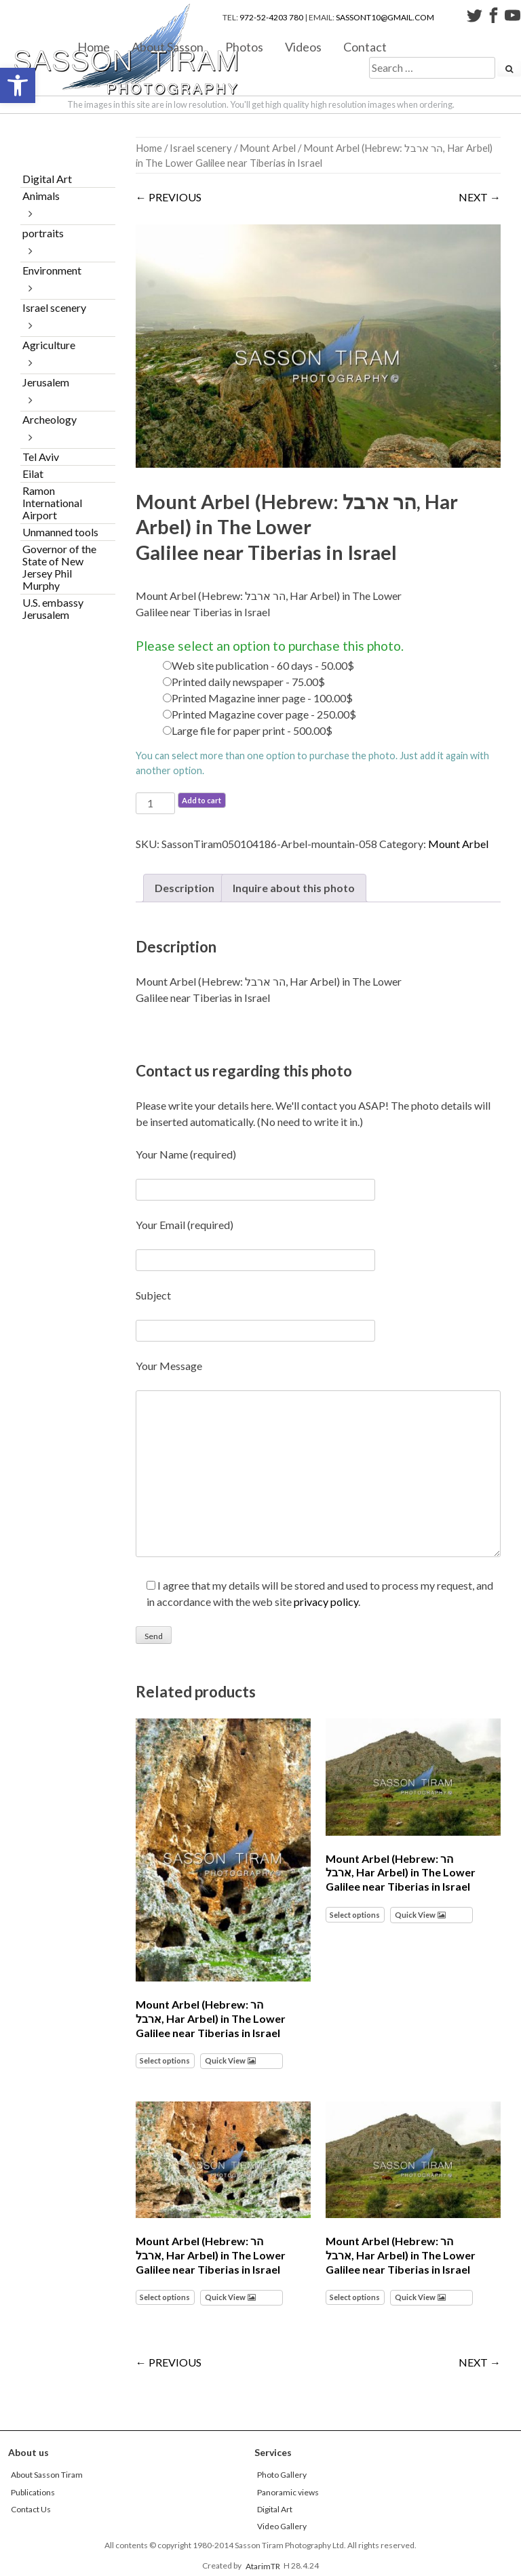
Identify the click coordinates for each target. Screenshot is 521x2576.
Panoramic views (288, 2492)
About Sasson (168, 46)
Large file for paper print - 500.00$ (252, 730)
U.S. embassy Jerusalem (52, 608)
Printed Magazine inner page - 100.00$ (262, 697)
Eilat (32, 473)
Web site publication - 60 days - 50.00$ (263, 665)
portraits (43, 232)
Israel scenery (201, 148)
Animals (41, 195)
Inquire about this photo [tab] (294, 887)
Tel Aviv (40, 456)
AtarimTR (263, 2565)
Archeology (49, 419)
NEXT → (480, 196)
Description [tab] (184, 887)
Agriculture (48, 344)
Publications (33, 2492)
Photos (244, 46)
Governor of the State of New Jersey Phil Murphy (59, 567)
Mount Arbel (267, 148)
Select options (165, 2060)
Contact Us (31, 2509)
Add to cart (201, 800)
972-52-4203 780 (271, 17)
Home (93, 46)
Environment (51, 270)
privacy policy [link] (326, 1601)
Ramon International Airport (52, 502)
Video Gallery (282, 2526)
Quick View (225, 2060)
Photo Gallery (282, 2475)
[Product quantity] (155, 803)
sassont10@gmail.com (385, 17)
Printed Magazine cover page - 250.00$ (264, 714)
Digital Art (47, 178)
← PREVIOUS (168, 196)
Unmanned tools (60, 531)
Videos (303, 46)
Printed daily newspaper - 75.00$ (248, 681)
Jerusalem (45, 382)
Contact (365, 46)
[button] (17, 85)
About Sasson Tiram (47, 2475)
